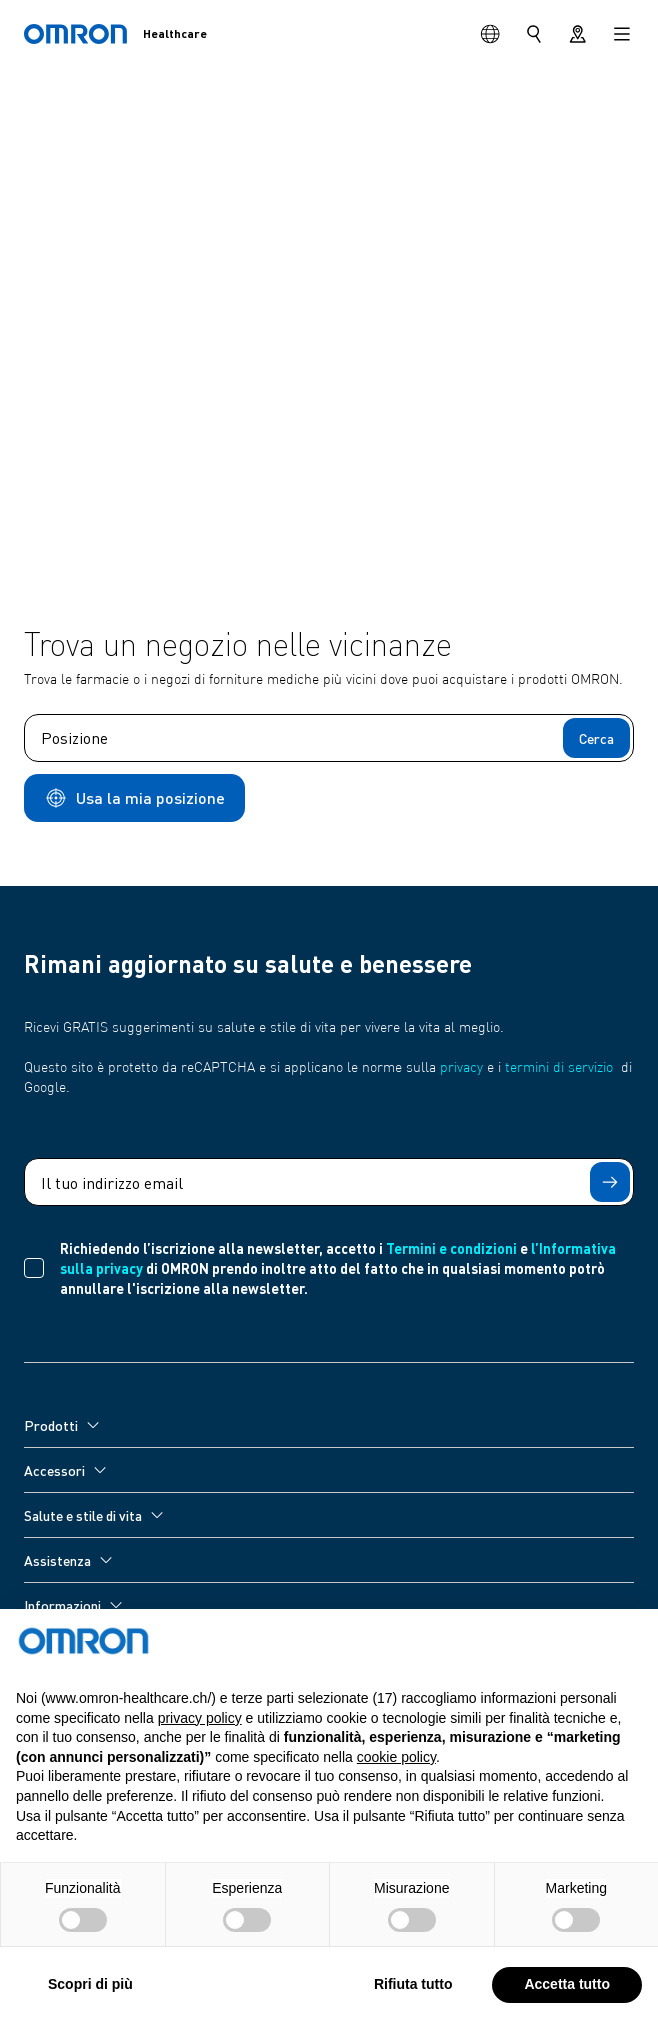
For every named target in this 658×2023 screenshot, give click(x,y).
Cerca (596, 738)
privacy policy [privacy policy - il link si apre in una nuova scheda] (200, 1762)
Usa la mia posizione (134, 798)
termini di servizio (559, 1068)
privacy (461, 1068)
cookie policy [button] (396, 1801)
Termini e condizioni (451, 1248)
